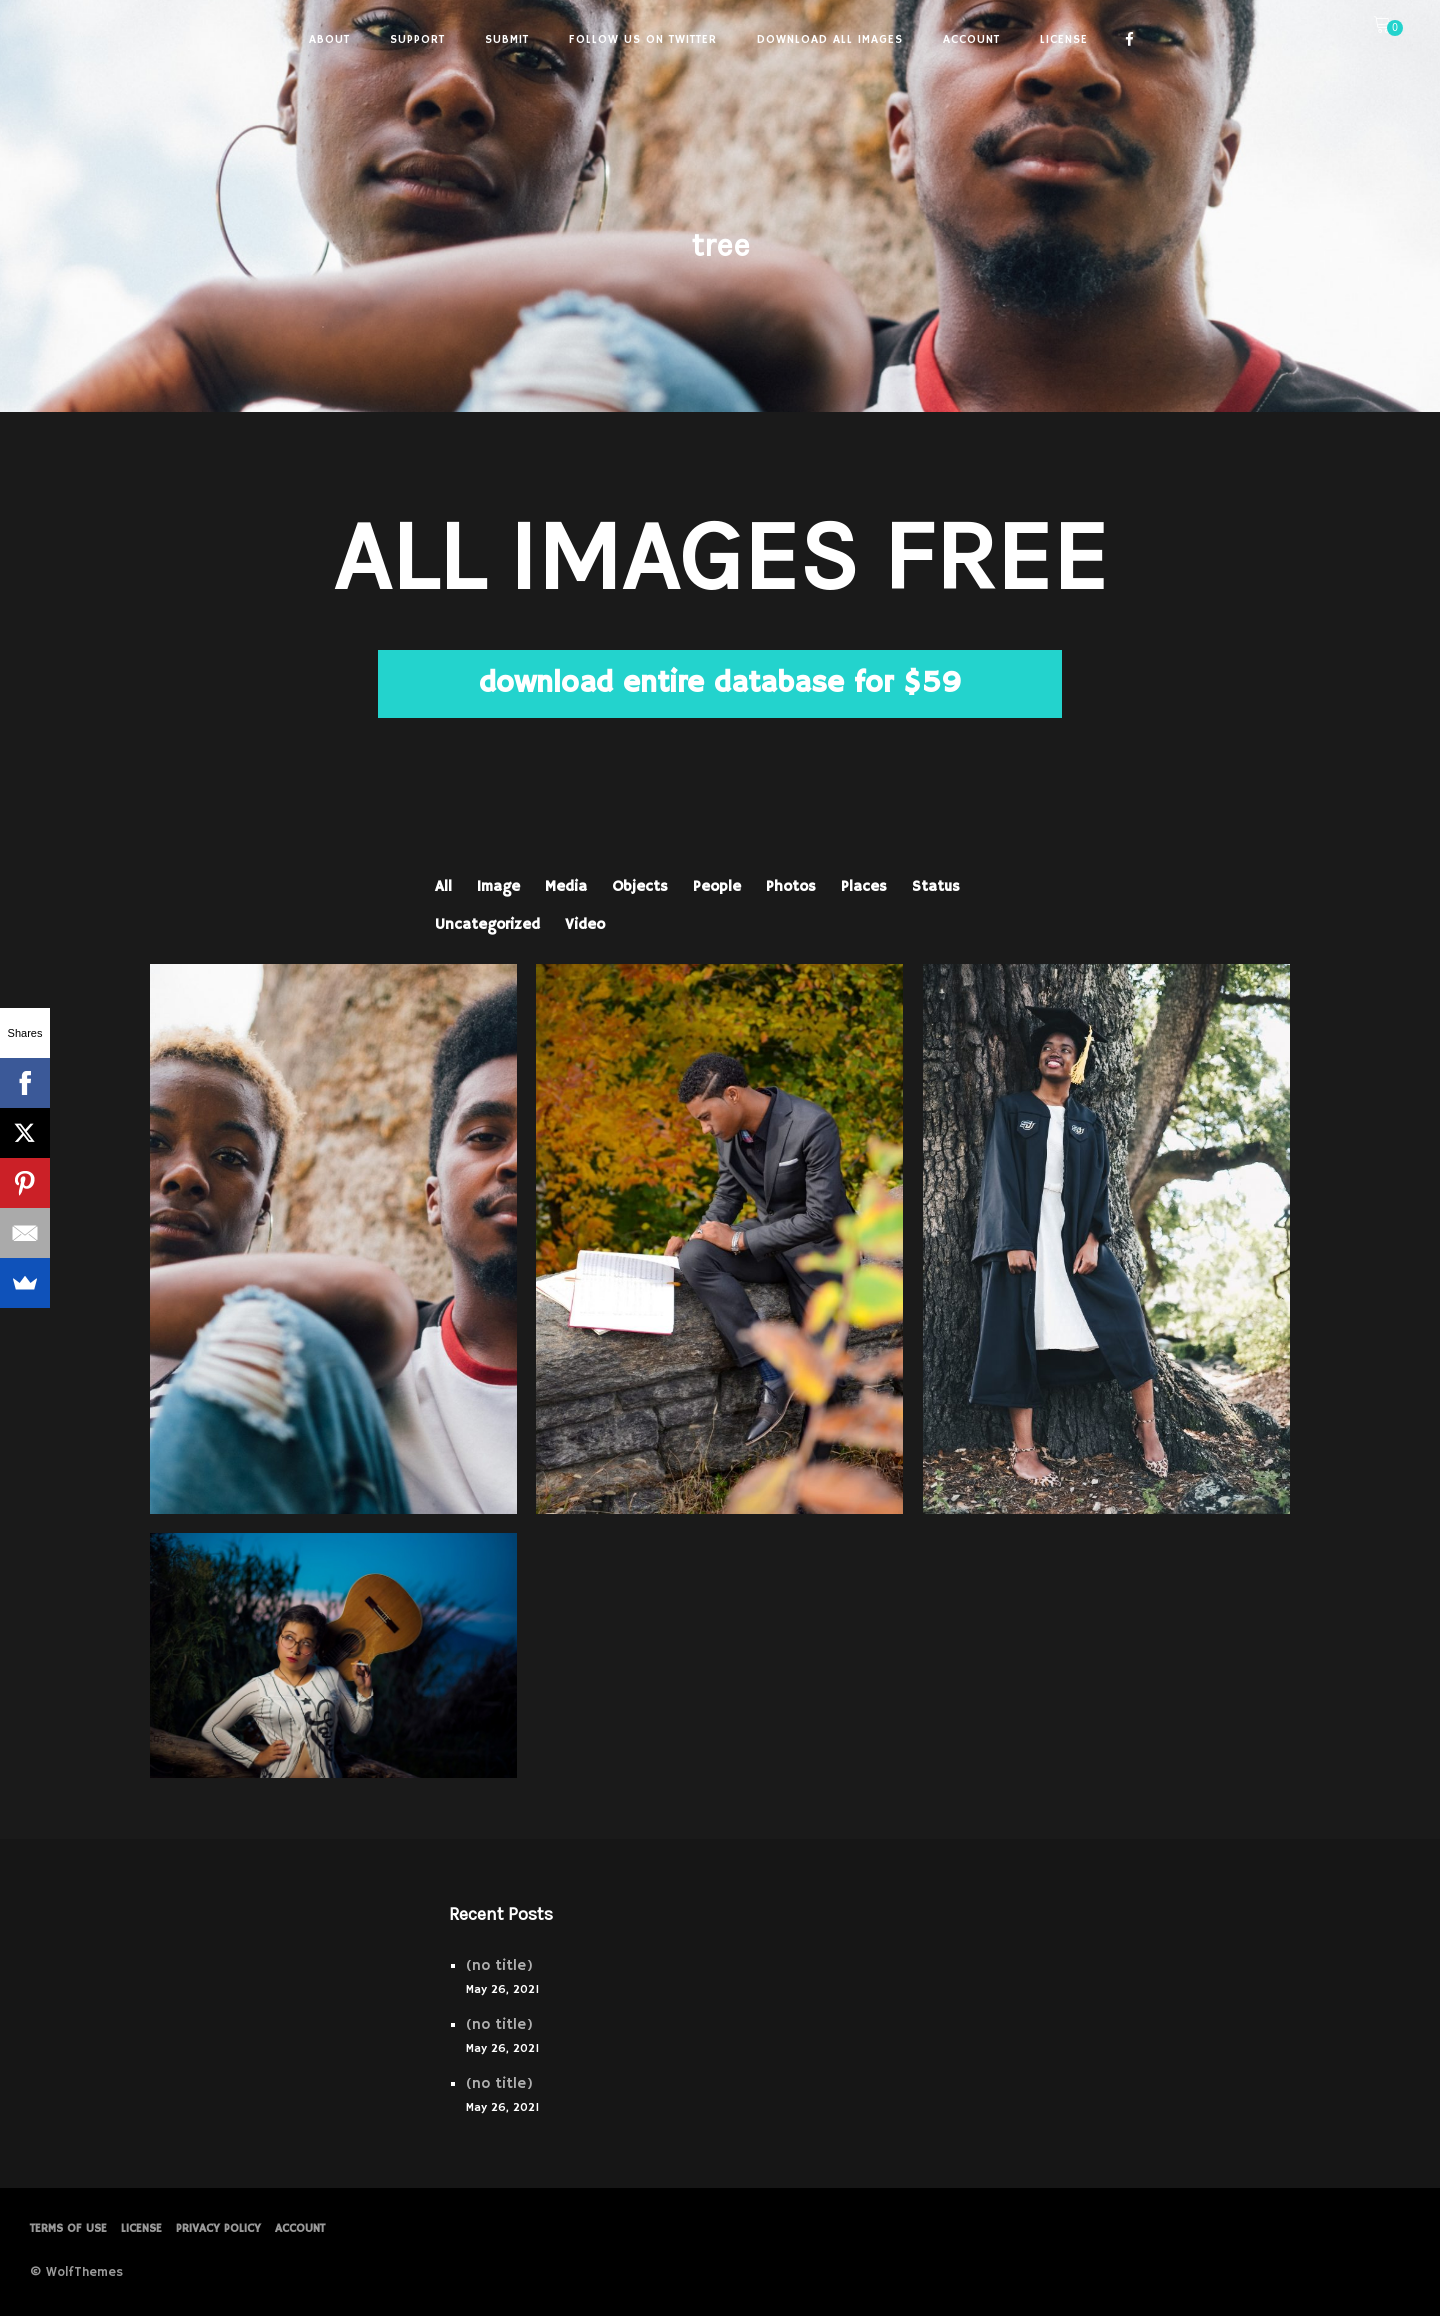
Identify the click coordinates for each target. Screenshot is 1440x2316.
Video (585, 924)
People (717, 886)
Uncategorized (487, 924)
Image (498, 886)
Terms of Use (68, 2228)
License (141, 2228)
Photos (791, 886)
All (443, 886)
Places (864, 886)
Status (936, 886)
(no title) (499, 1965)
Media (566, 886)
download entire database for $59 (720, 683)
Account (300, 2228)
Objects (640, 886)
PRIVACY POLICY (218, 2228)
